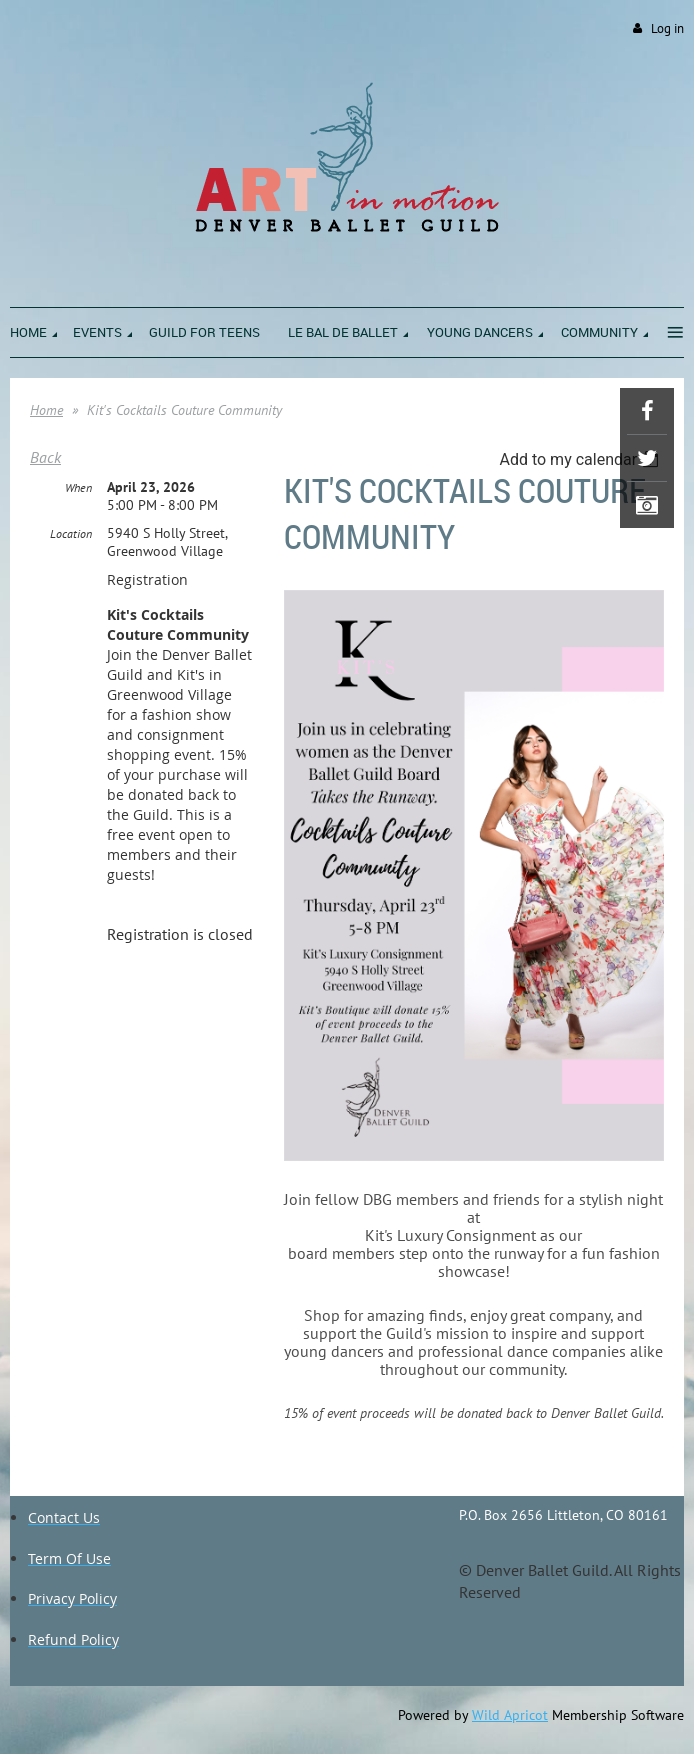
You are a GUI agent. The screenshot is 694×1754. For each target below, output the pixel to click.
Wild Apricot (510, 1715)
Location (71, 533)
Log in (667, 28)
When (78, 487)
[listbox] (581, 459)
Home (46, 410)
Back (45, 457)
